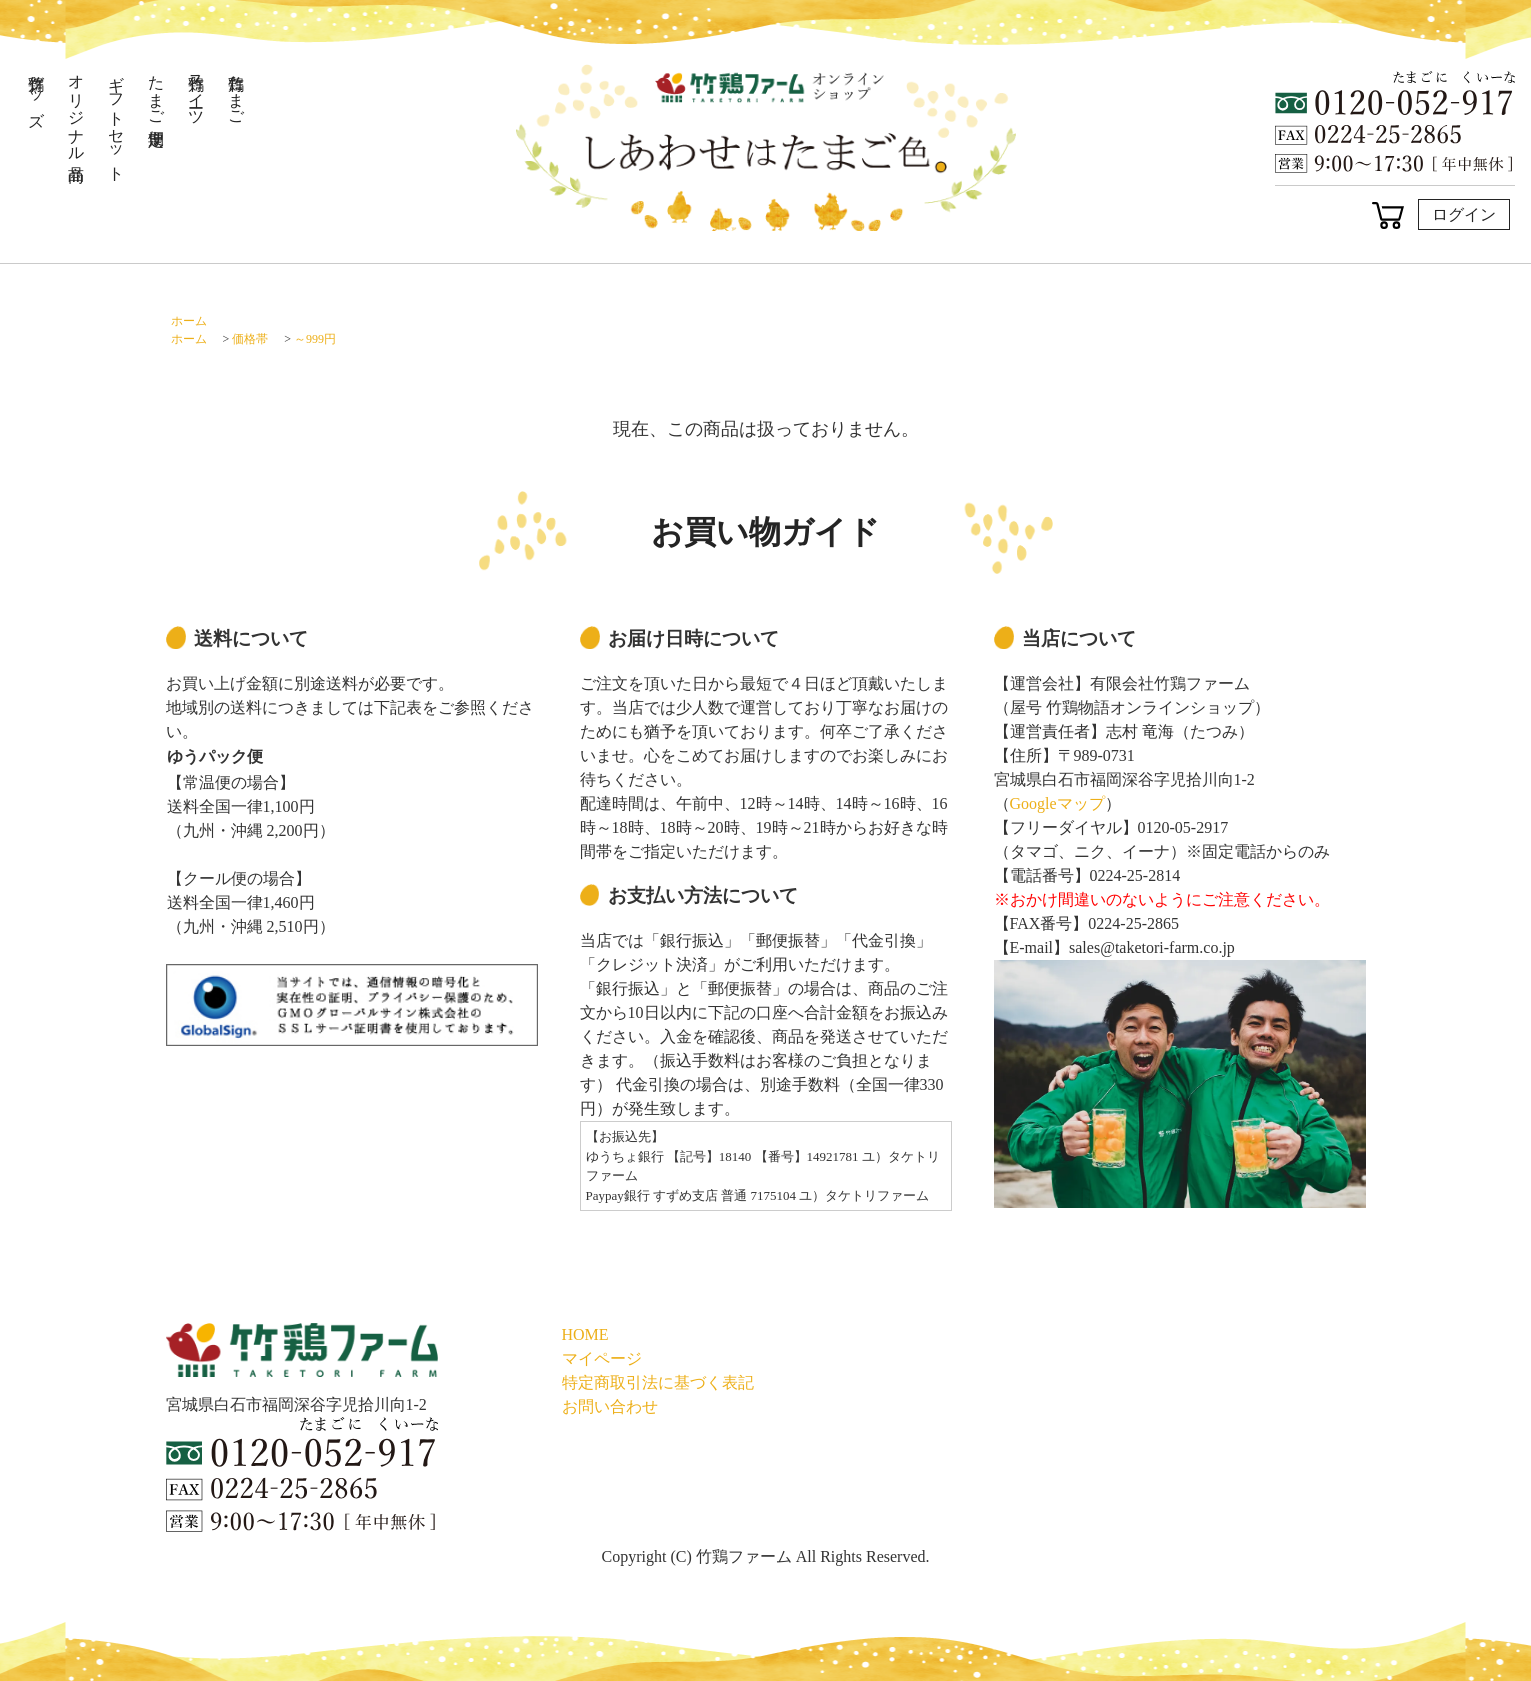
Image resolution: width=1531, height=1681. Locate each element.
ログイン (1464, 214)
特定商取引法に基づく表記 (658, 1382)
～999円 (315, 339)
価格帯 (250, 339)
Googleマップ (1057, 803)
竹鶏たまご (236, 91)
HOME (585, 1334)
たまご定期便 (156, 91)
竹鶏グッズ (36, 91)
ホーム (189, 321)
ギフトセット (116, 118)
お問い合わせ (610, 1406)
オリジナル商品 (76, 109)
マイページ (602, 1358)
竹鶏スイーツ (196, 91)
